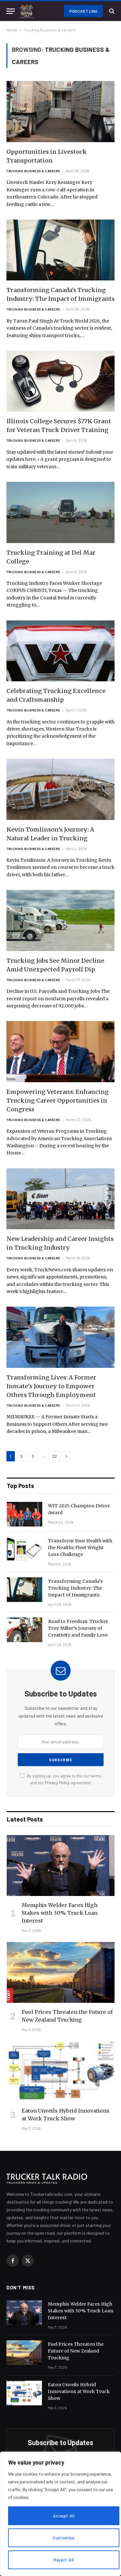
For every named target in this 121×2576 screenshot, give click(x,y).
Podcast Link (83, 11)
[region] (60, 2514)
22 (54, 1456)
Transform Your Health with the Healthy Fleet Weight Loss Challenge (80, 1547)
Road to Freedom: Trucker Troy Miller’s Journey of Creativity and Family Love (78, 1628)
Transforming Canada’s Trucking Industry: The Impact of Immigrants (75, 1588)
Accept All (64, 2515)
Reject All (64, 2559)
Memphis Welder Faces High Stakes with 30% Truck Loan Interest (59, 1913)
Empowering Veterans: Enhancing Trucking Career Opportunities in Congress (57, 1100)
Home (11, 30)
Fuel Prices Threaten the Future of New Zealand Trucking (76, 2351)
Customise (64, 2537)
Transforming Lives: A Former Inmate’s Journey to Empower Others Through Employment (51, 1386)
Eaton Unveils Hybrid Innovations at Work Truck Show (79, 2391)
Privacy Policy (57, 1782)
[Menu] (10, 11)
